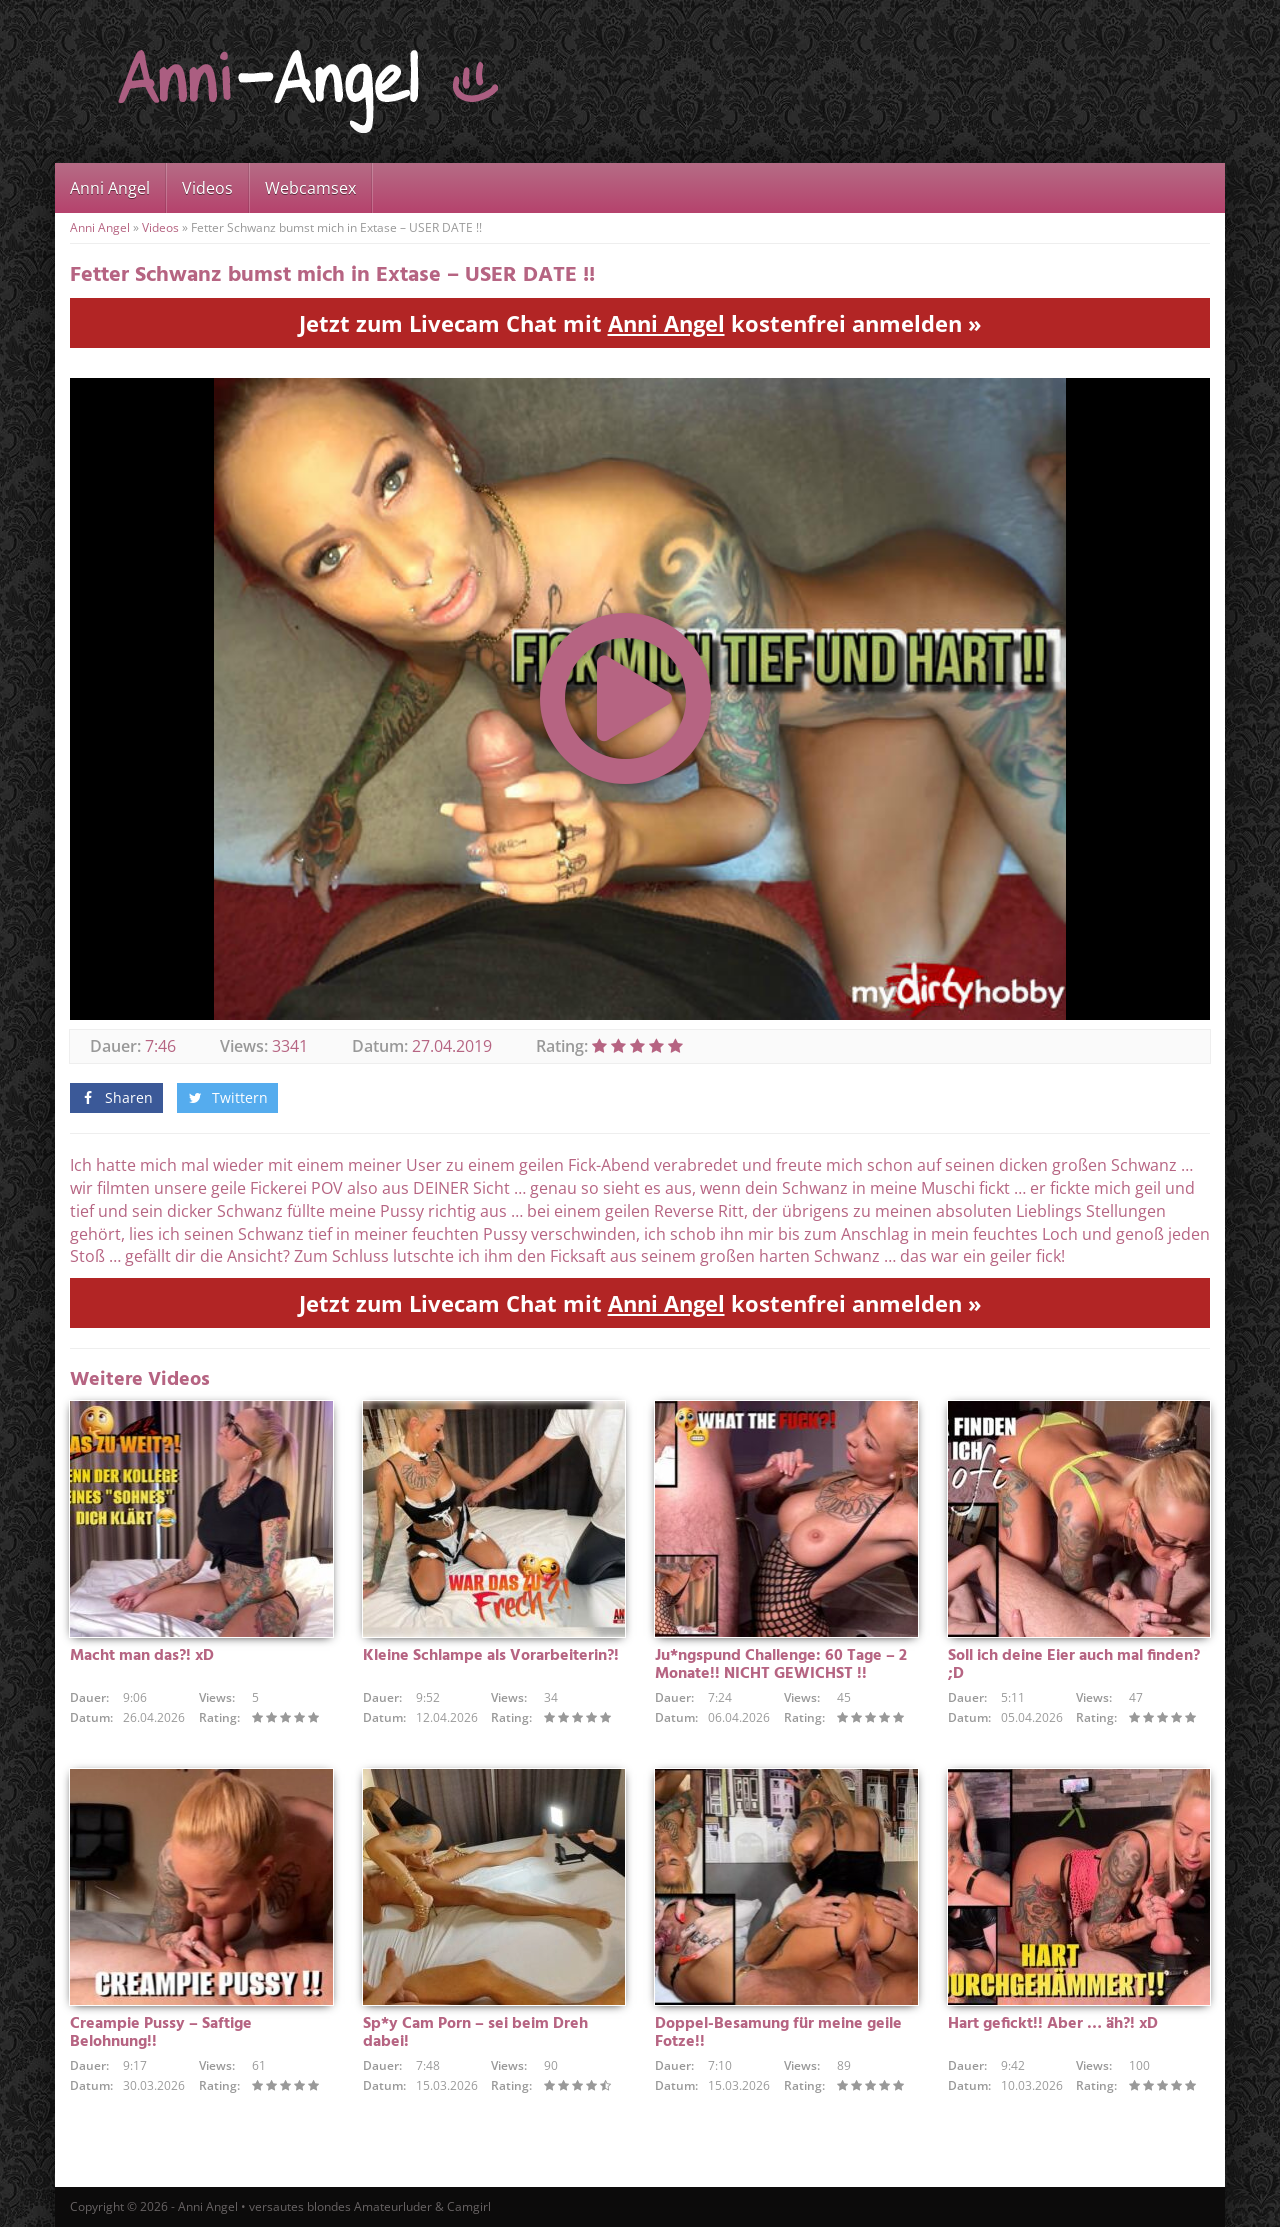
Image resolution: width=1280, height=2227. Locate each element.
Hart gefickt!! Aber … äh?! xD (1053, 2024)
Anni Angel (110, 188)
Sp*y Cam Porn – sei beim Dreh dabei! (475, 2033)
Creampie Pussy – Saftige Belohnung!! (161, 2033)
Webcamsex (310, 188)
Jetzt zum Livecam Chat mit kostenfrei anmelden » (640, 323)
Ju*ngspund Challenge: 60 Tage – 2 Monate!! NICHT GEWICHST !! (781, 1665)
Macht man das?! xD (142, 1656)
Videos (207, 188)
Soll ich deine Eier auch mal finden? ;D (1074, 1665)
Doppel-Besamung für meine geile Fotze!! (778, 2033)
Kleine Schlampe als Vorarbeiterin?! (491, 1656)
